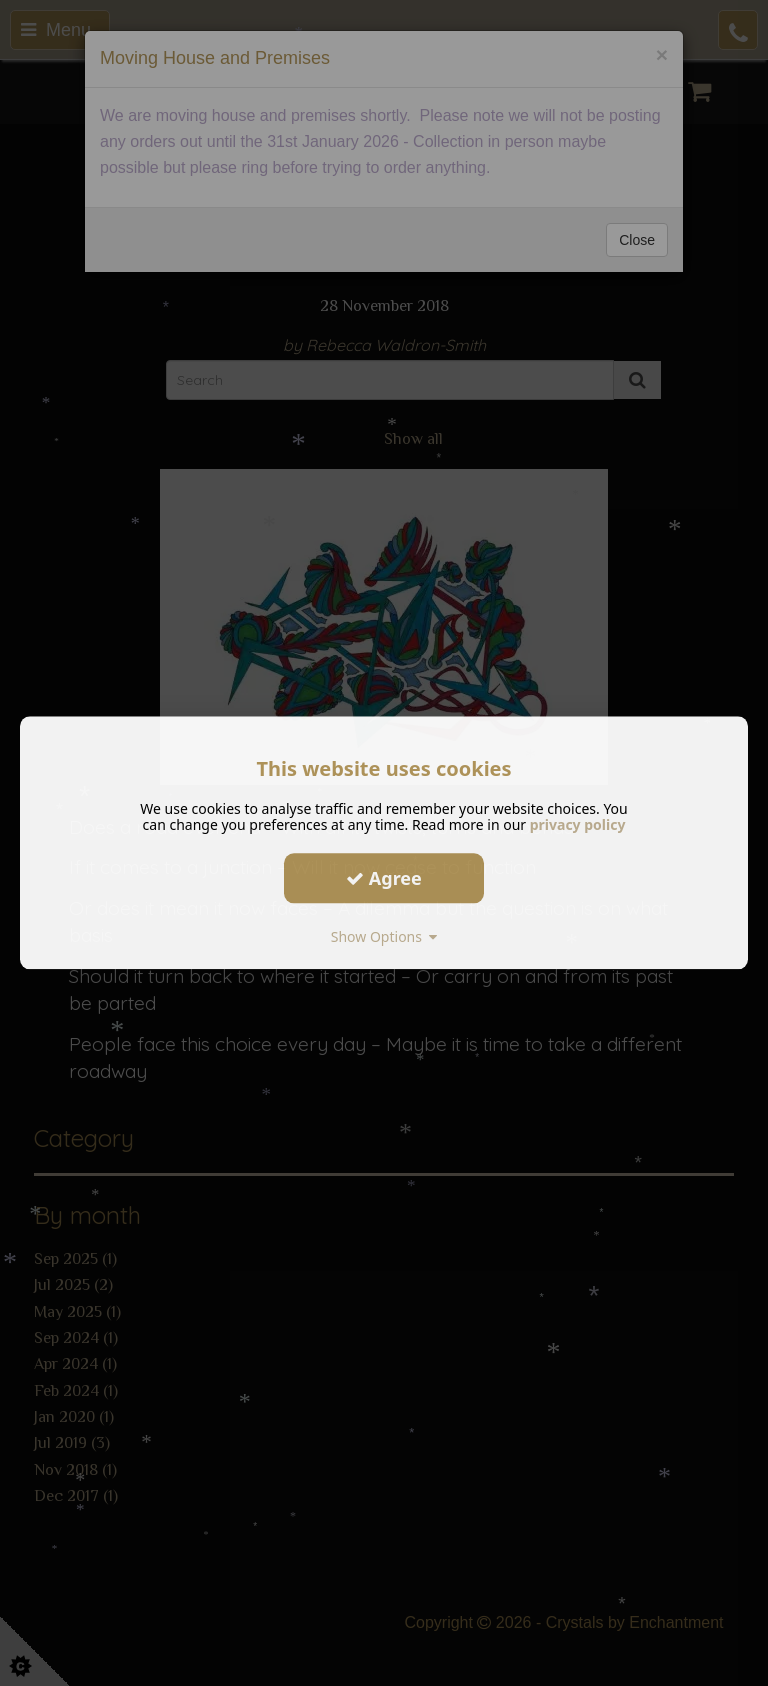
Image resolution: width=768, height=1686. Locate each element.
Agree (384, 878)
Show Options (384, 936)
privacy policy (578, 824)
